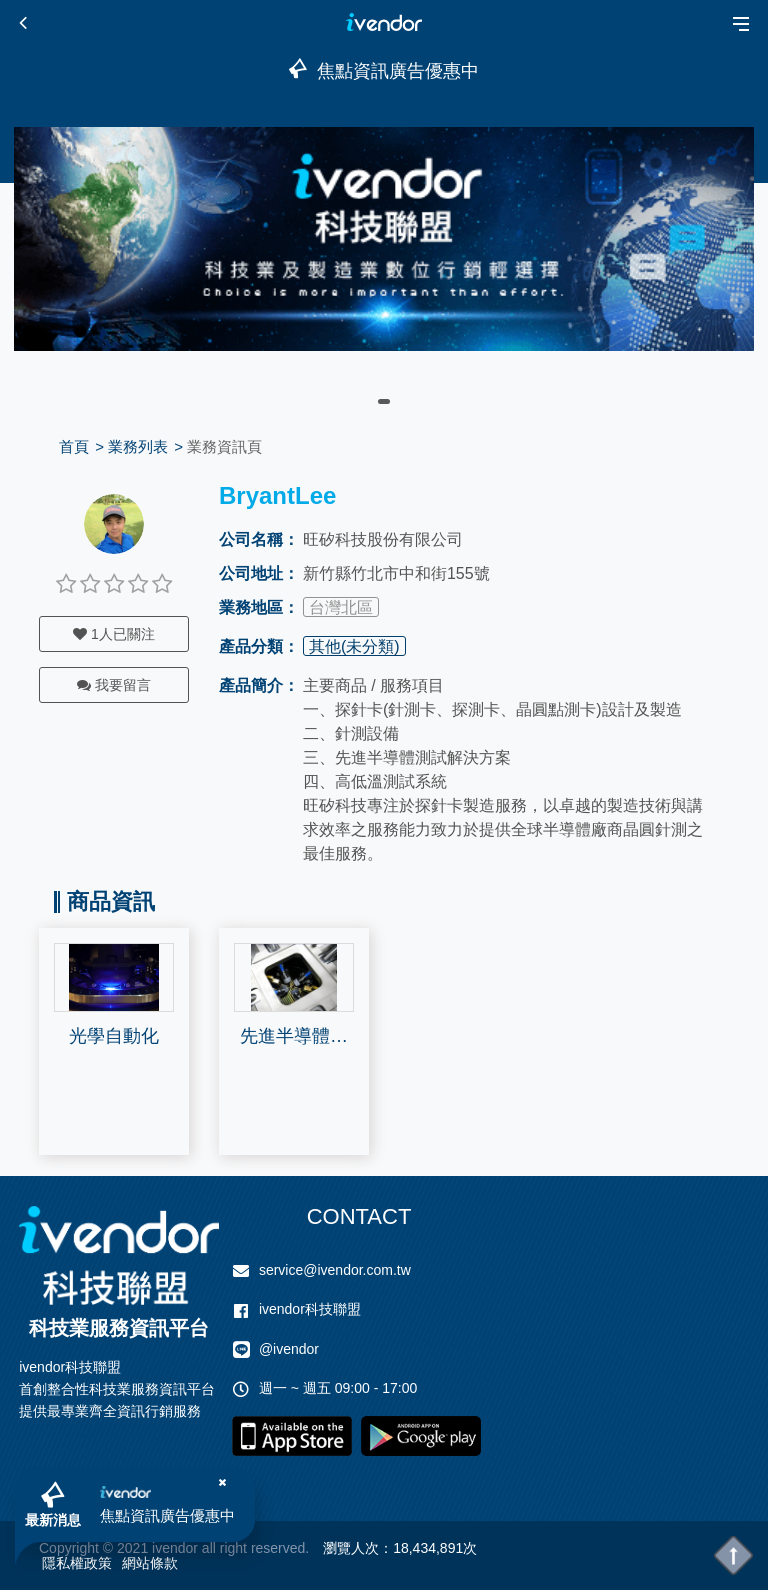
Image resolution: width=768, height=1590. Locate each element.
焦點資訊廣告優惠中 (167, 1515)
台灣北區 (341, 607)
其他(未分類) (354, 646)
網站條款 (150, 1563)
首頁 (74, 446)
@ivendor (289, 1349)
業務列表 (138, 446)
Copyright (69, 1548)
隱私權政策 (77, 1563)
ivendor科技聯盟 (310, 1309)
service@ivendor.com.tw (335, 1270)
